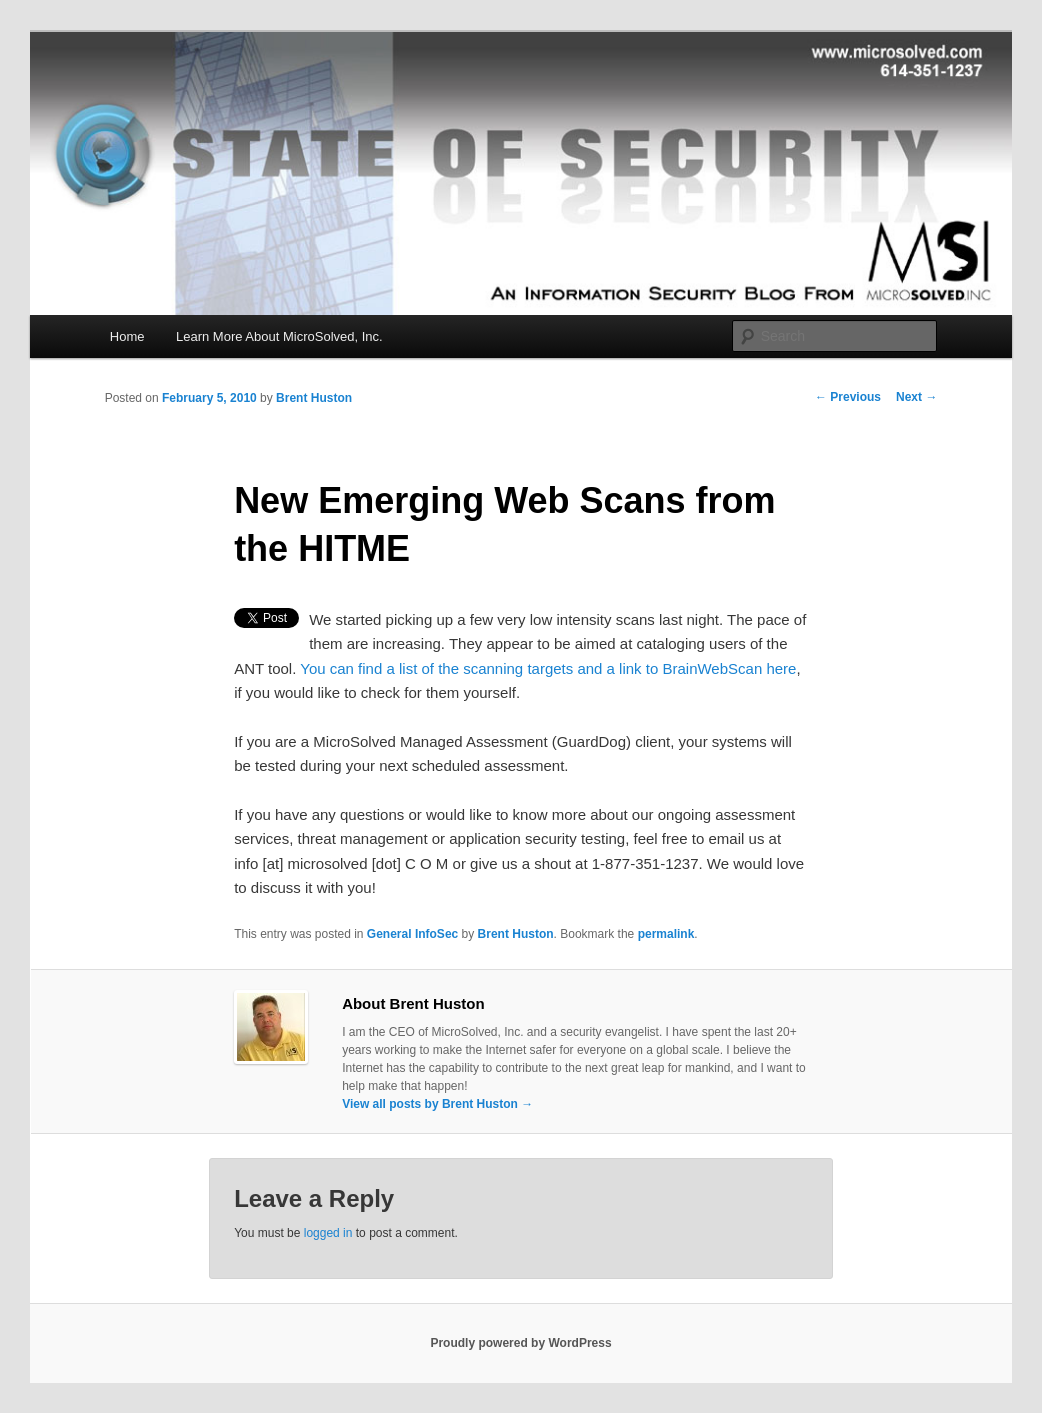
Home (127, 336)
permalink (666, 934)
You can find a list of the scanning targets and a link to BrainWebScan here (548, 668)
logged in (328, 1233)
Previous (848, 397)
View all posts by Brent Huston (437, 1104)
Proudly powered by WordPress (520, 1343)
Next (916, 397)
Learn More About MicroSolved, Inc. (279, 336)
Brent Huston (314, 398)
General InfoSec (412, 934)
